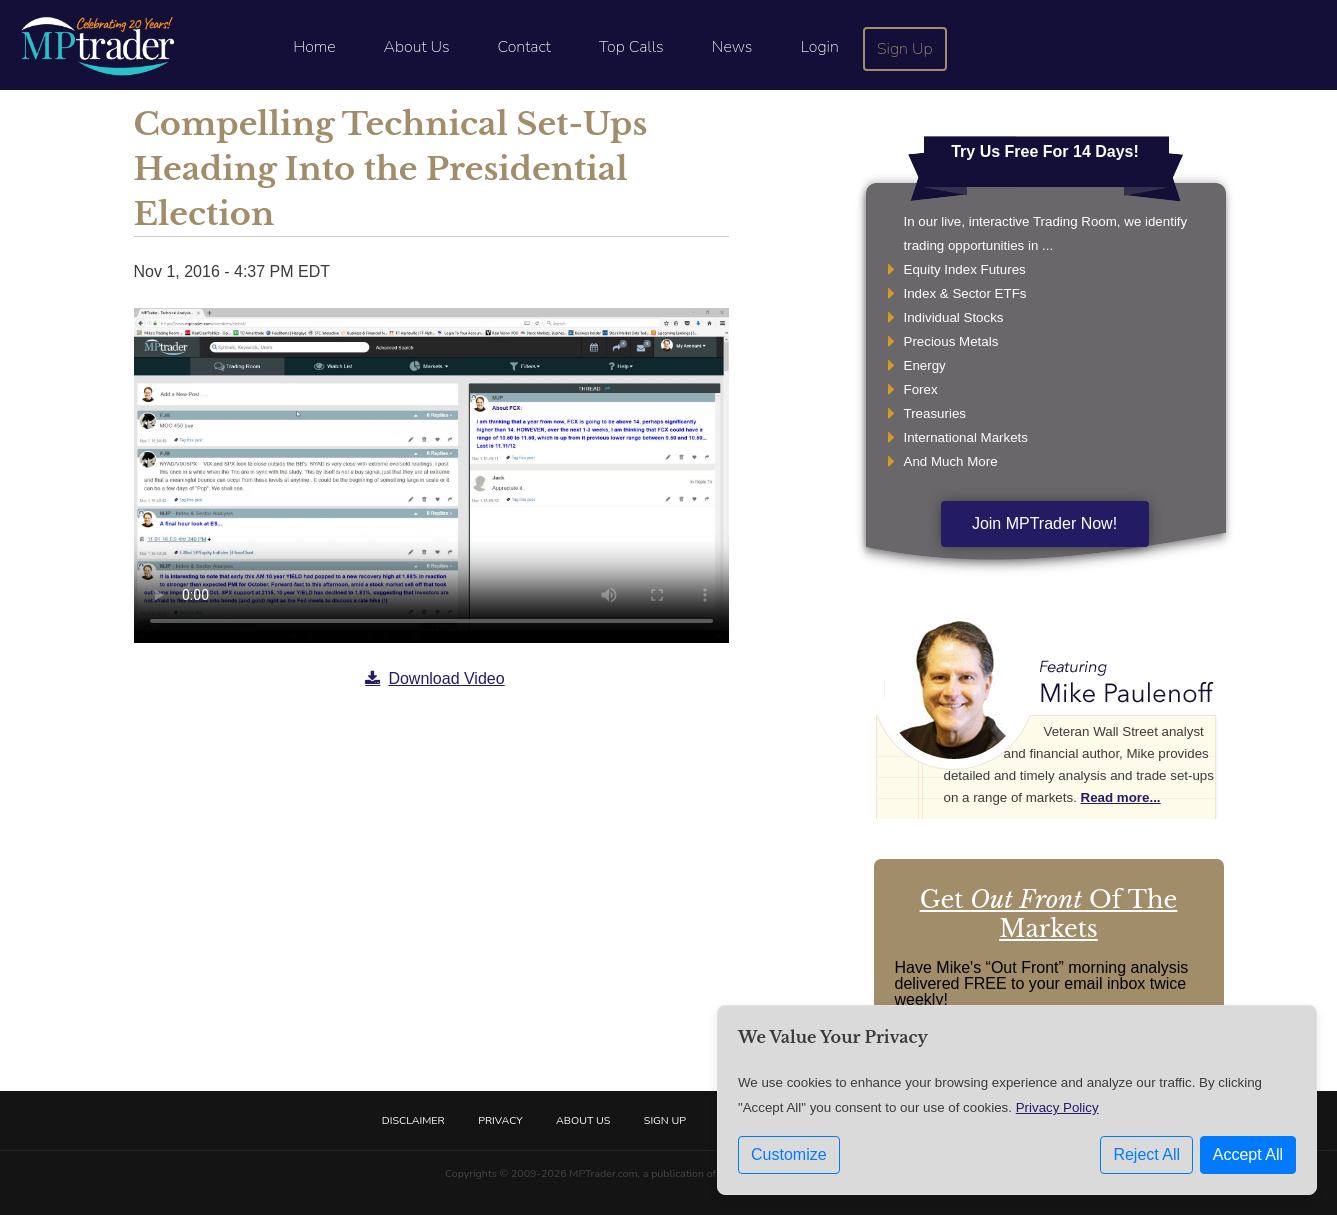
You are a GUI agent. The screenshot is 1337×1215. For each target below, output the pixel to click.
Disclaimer (413, 1120)
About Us (417, 47)
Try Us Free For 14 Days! (1045, 151)
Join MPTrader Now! (1044, 523)
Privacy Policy (1057, 1107)
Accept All (1248, 1154)
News (732, 47)
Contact (524, 47)
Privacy (500, 1120)
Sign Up (905, 49)
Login (819, 47)
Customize (789, 1154)
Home (314, 47)
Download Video (434, 678)
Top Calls (631, 47)
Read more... (1121, 797)
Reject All (1146, 1154)
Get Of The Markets (1049, 914)
